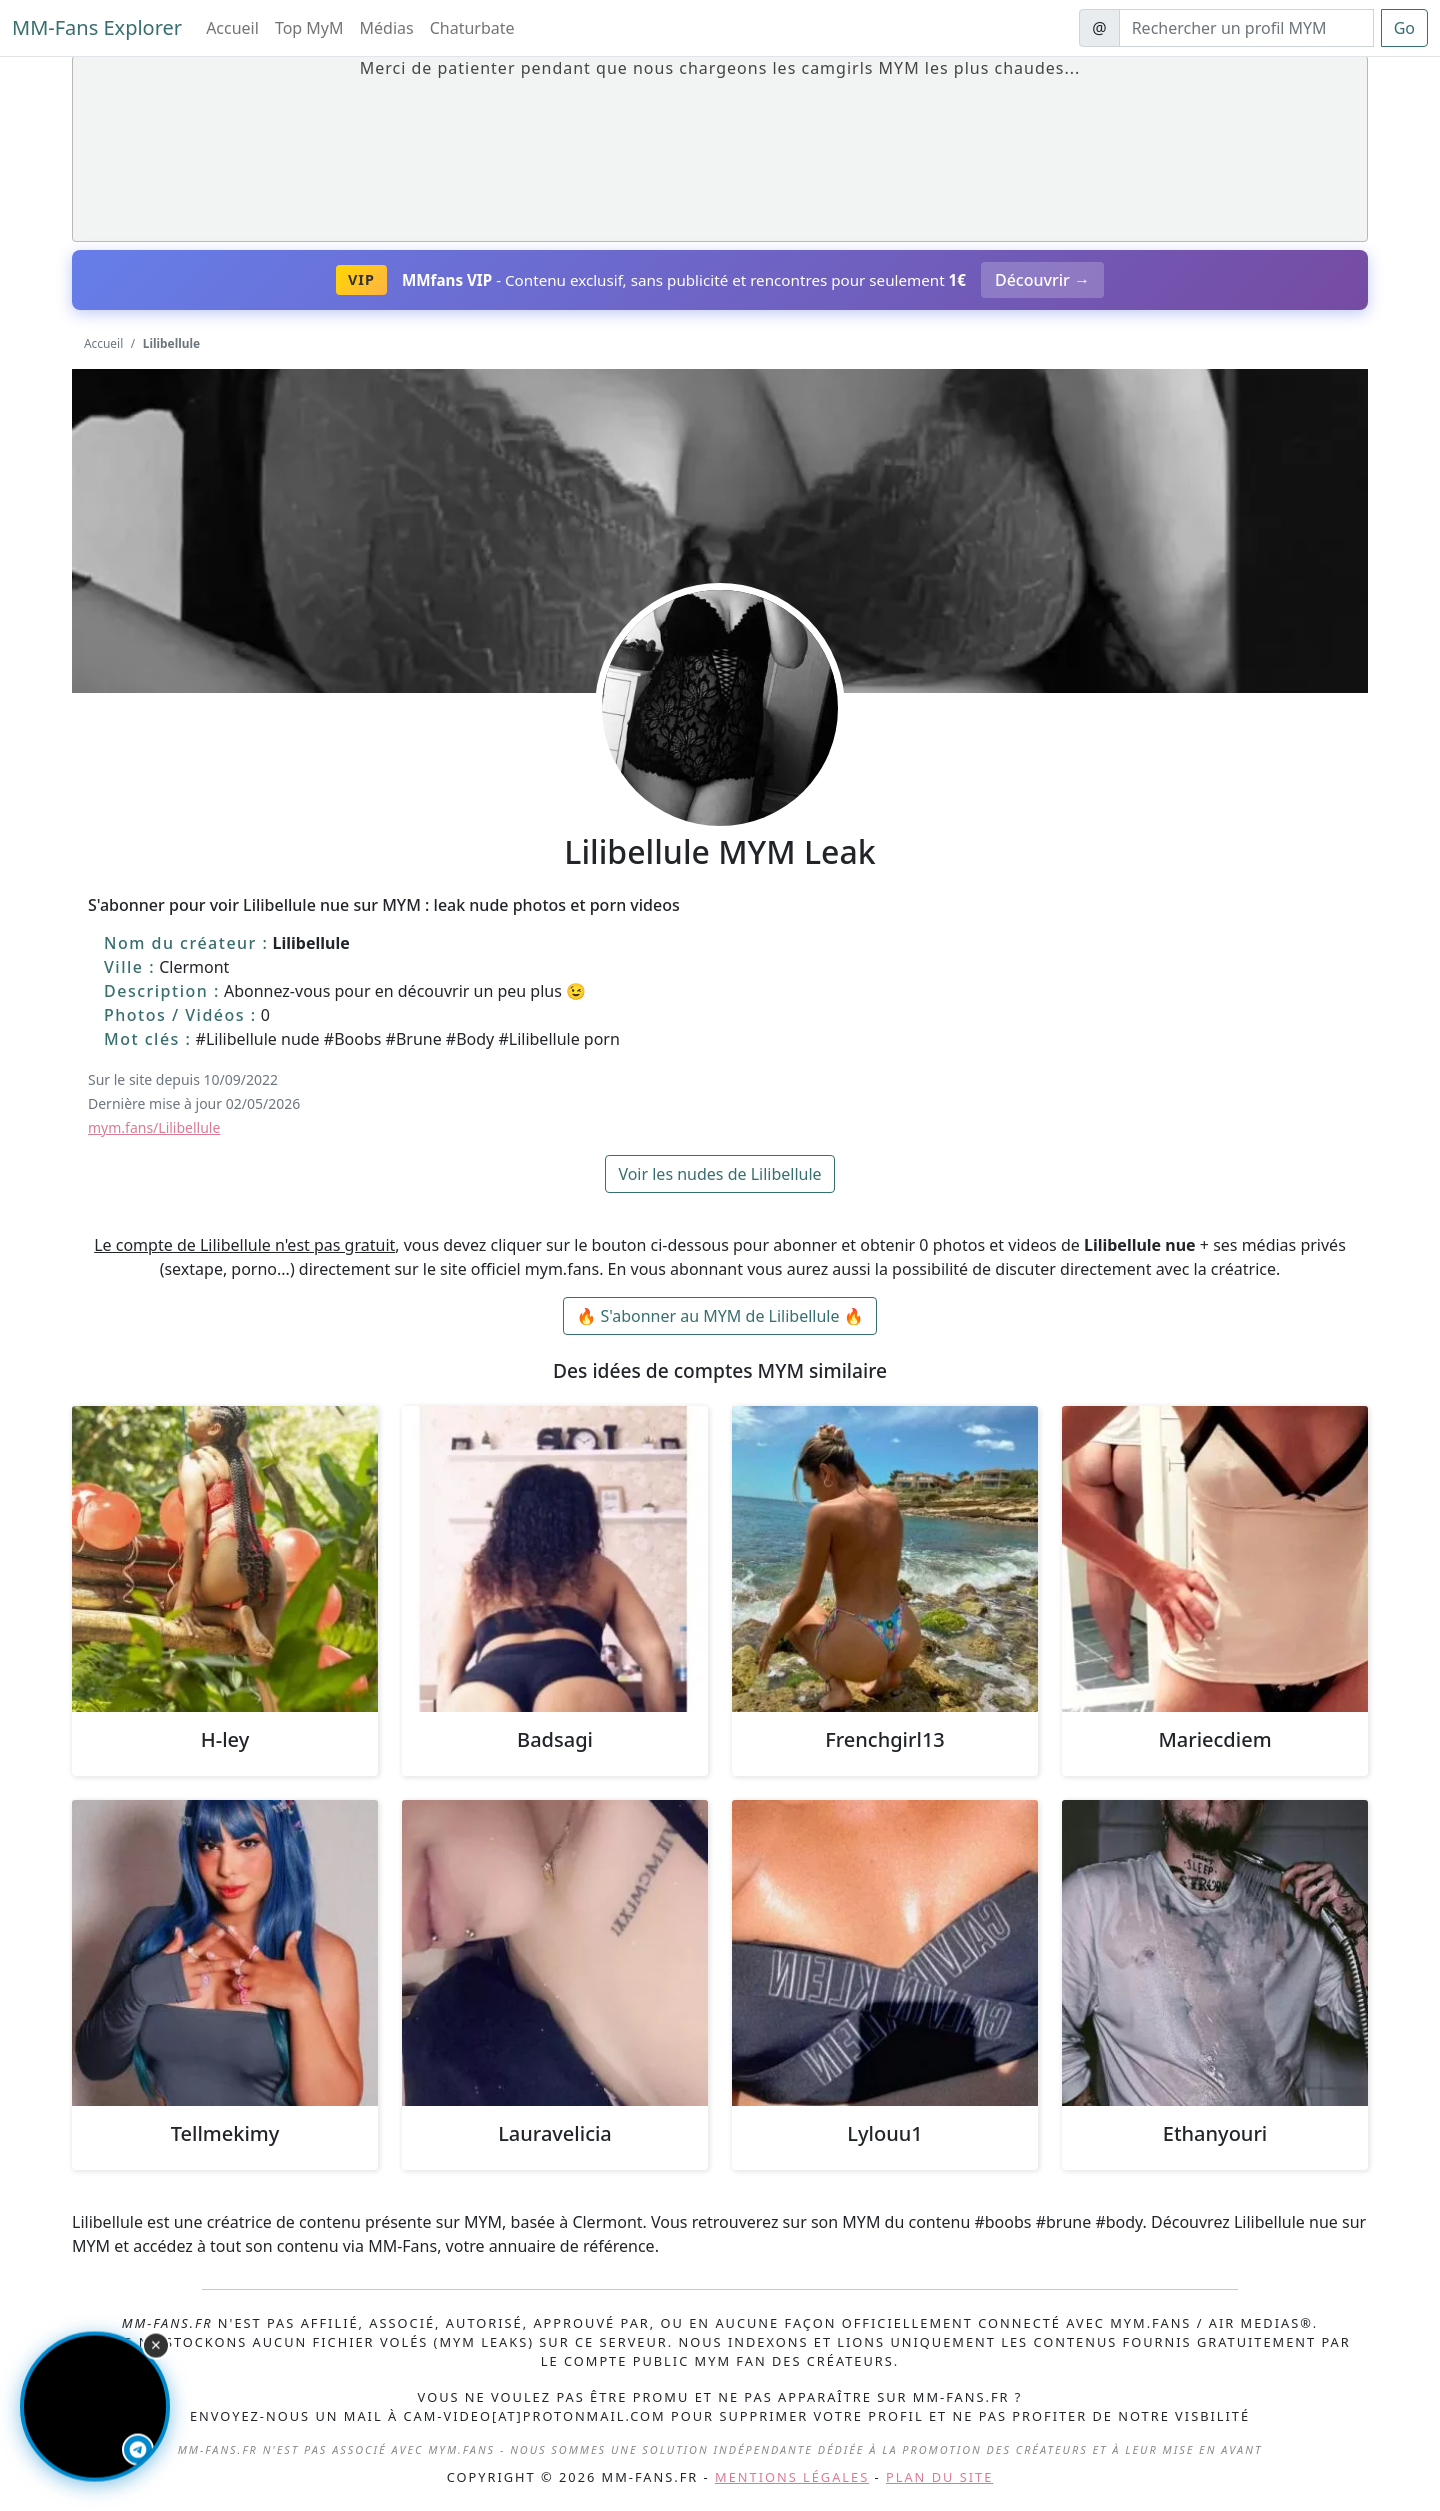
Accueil (232, 28)
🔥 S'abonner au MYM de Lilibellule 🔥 (719, 1316)
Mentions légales (792, 2477)
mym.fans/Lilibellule (154, 1127)
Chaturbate (472, 28)
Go (1404, 28)
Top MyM (309, 28)
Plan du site (939, 2477)
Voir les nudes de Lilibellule (719, 1174)
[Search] (1246, 28)
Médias (387, 28)
